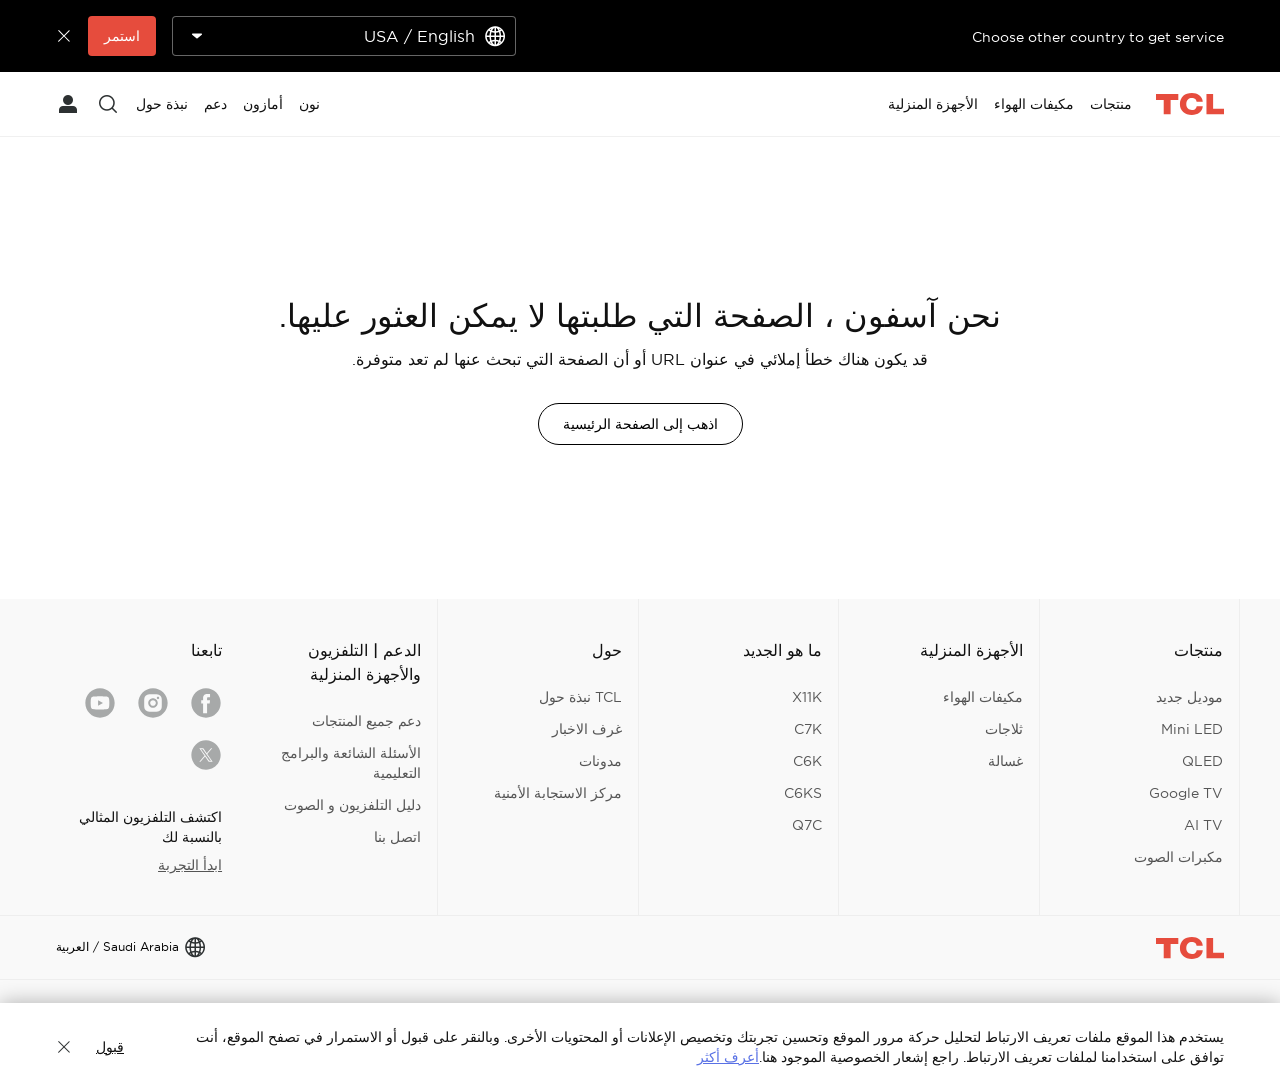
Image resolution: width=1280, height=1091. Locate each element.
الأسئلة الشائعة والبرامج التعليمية (351, 763)
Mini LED (1192, 729)
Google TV (1186, 793)
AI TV (1203, 825)
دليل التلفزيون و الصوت (352, 805)
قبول (110, 1047)
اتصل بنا (397, 837)
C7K (808, 729)
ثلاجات (1004, 729)
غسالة (1005, 761)
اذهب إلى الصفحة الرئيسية (640, 424)
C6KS (803, 793)
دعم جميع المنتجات (366, 721)
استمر (122, 36)
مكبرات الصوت (1178, 857)
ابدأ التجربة (190, 865)
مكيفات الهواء (983, 697)
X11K (807, 697)
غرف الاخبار (587, 729)
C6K (807, 761)
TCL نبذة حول (580, 697)
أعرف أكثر (728, 1057)
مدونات (600, 761)
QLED (1202, 761)
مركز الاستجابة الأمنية (558, 793)
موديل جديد (1189, 697)
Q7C (807, 825)
